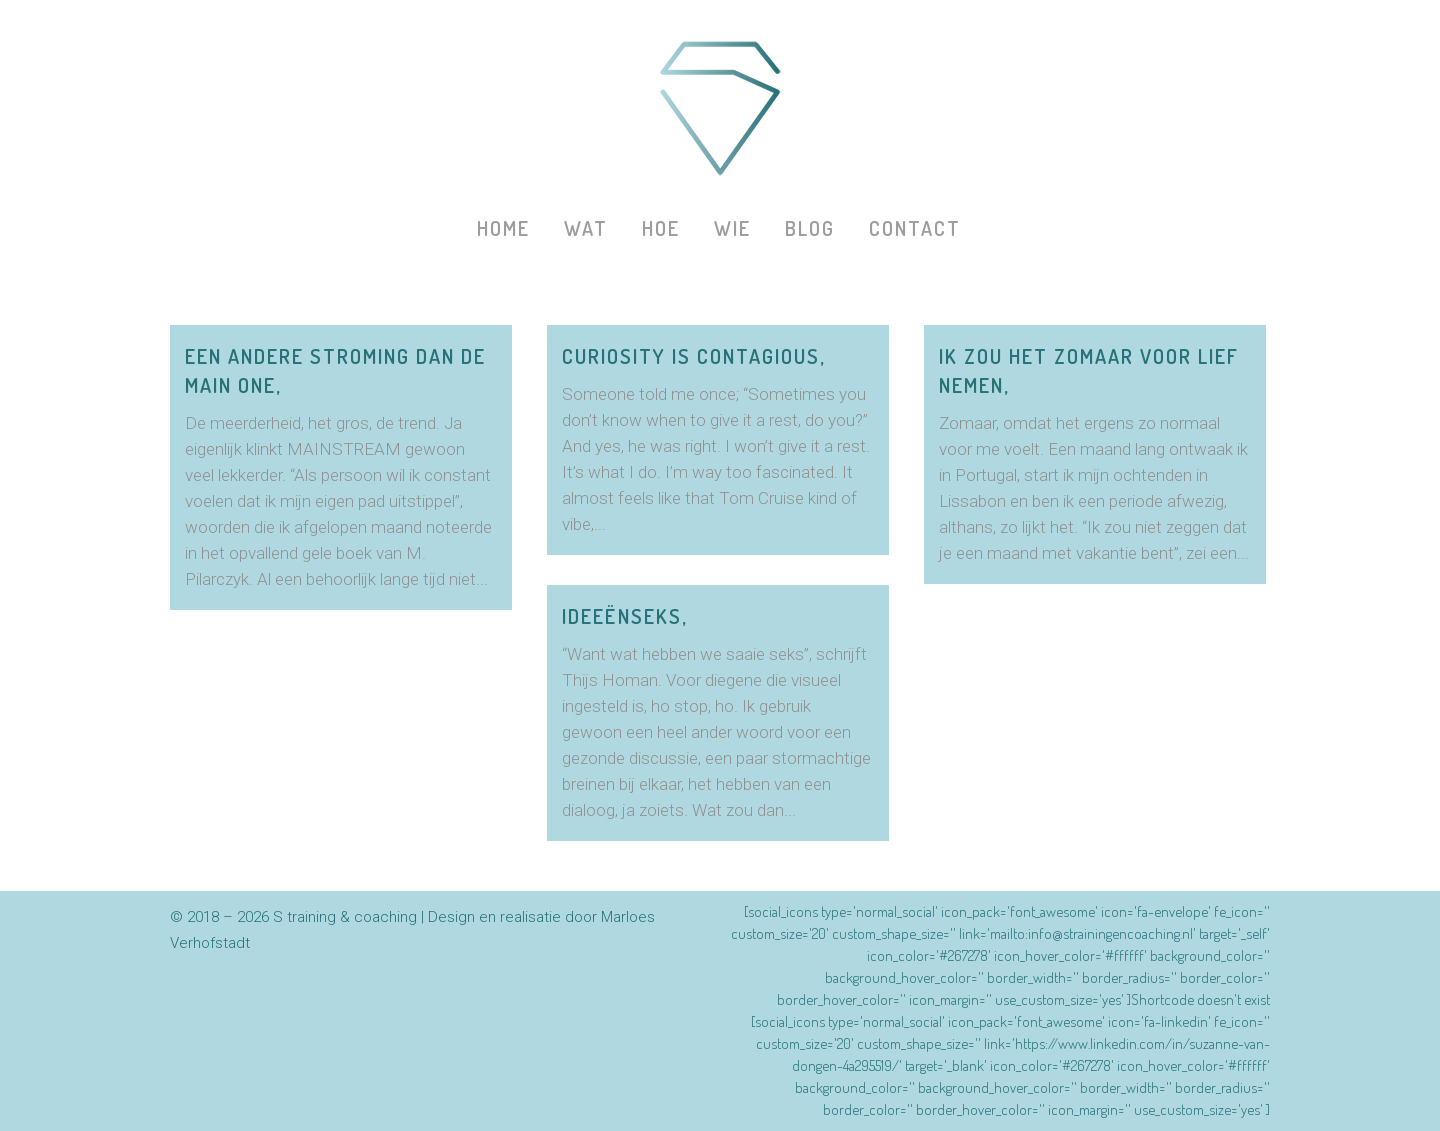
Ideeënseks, (625, 616)
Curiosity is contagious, (694, 356)
